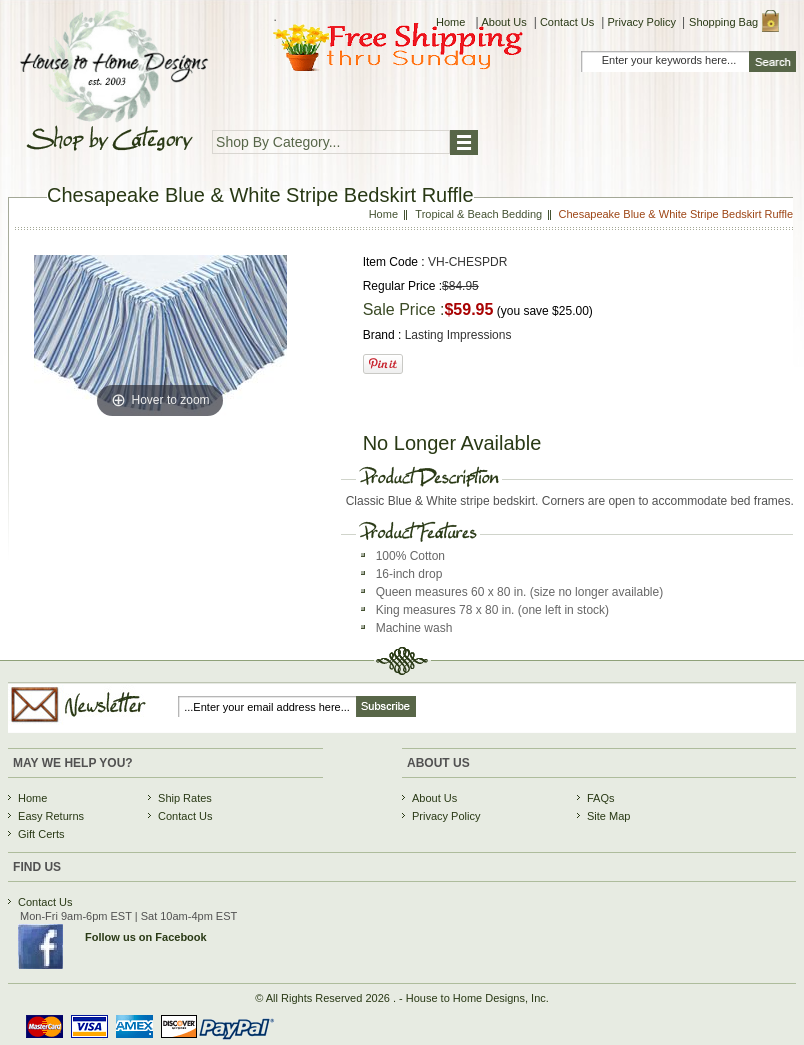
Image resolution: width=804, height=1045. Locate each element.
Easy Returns (51, 816)
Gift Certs (41, 834)
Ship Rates (185, 798)
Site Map (608, 816)
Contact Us (567, 22)
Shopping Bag (723, 22)
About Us (504, 22)
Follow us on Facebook (146, 937)
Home (452, 22)
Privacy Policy (641, 22)
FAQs (601, 798)
